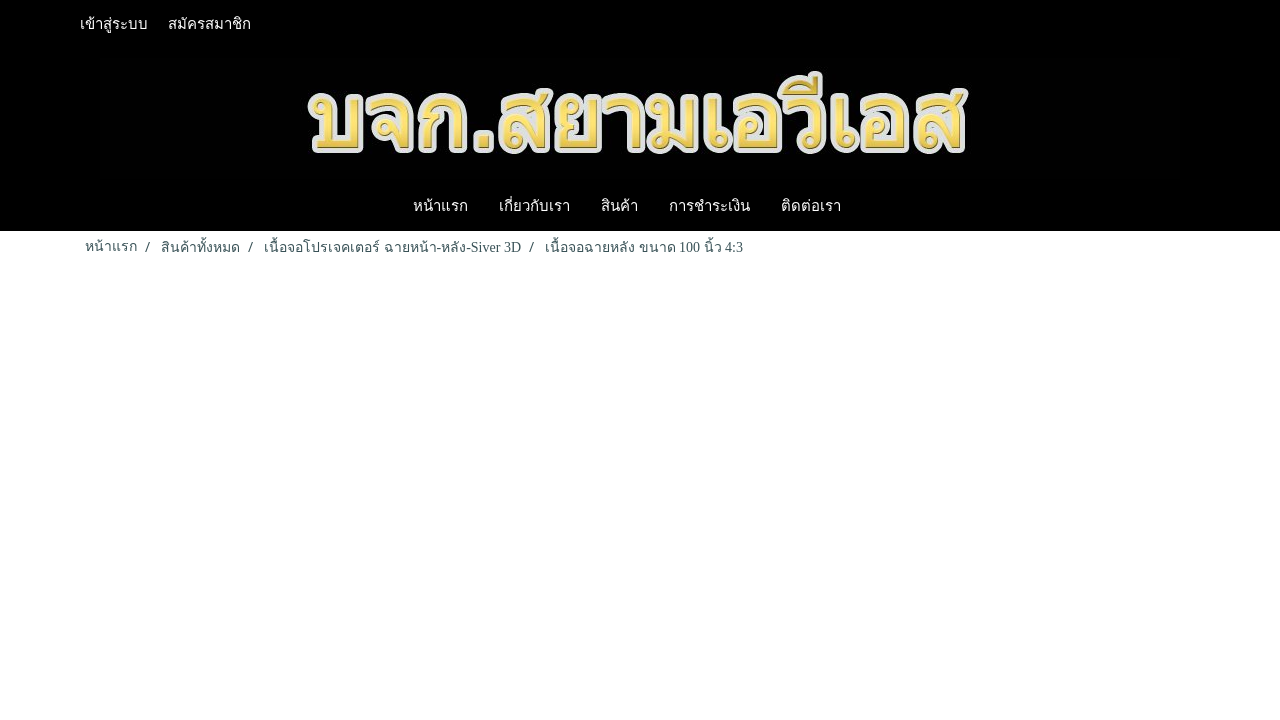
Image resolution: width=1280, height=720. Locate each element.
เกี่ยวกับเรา (534, 205)
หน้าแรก (440, 205)
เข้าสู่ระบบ (114, 24)
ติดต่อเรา (811, 205)
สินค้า (619, 205)
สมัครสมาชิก (209, 24)
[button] (874, 205)
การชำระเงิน (709, 205)
